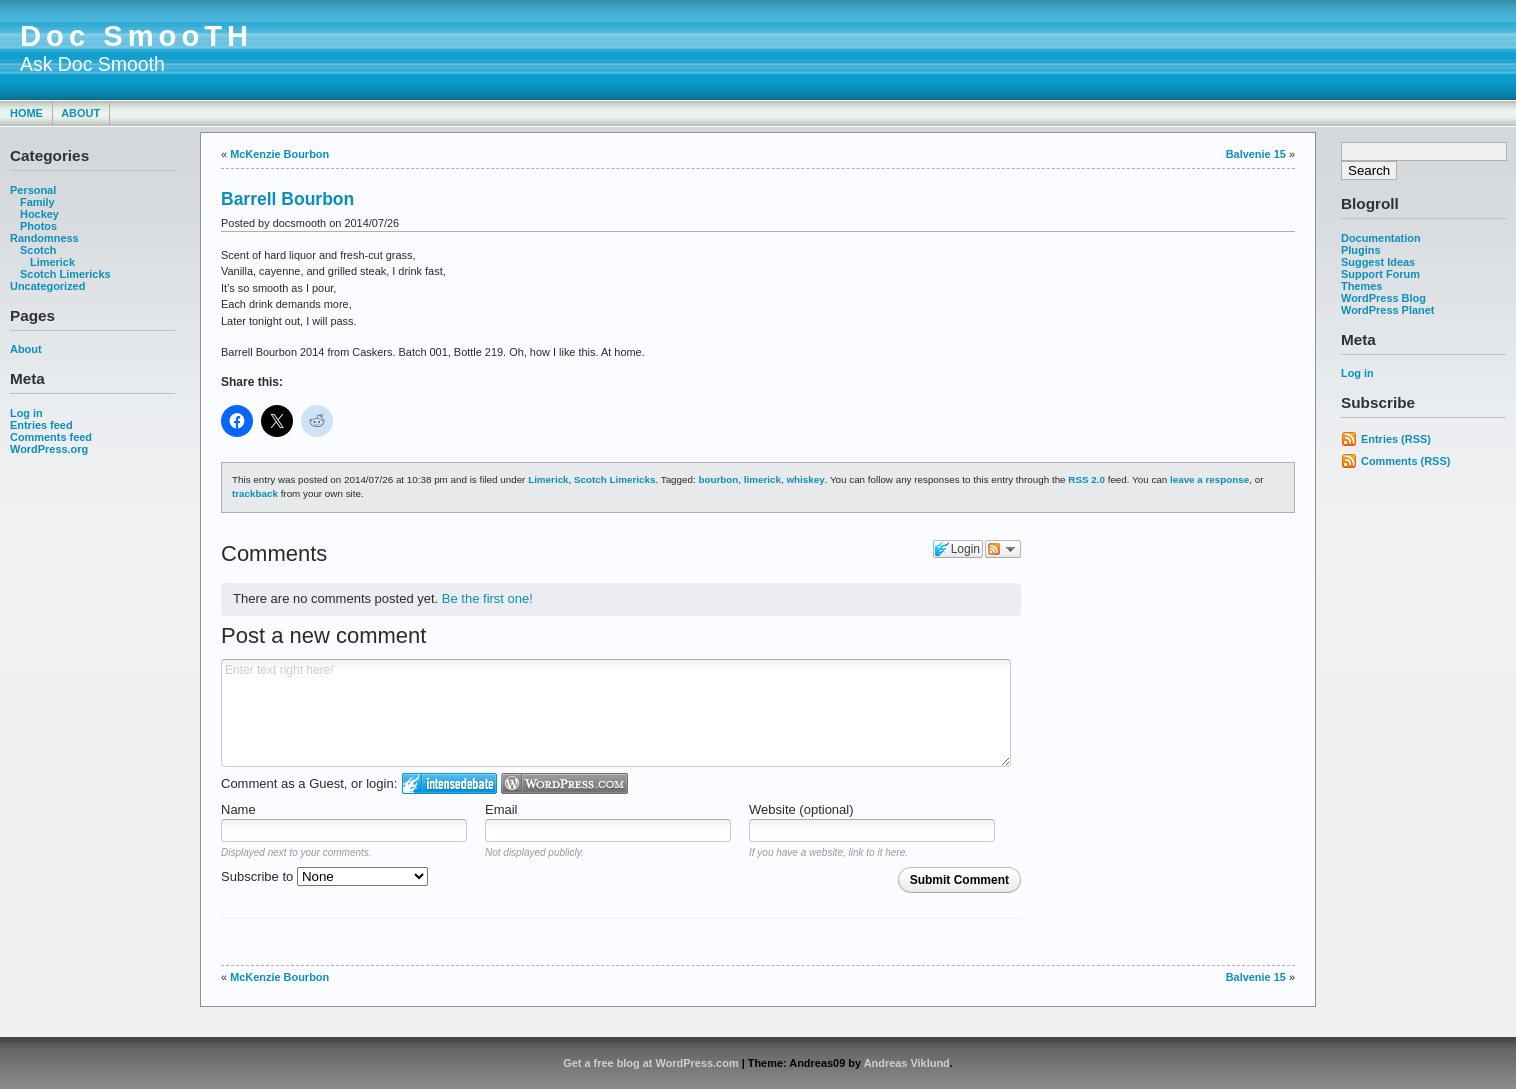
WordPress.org (49, 449)
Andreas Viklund (907, 1063)
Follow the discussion (1003, 549)
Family (37, 202)
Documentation (1381, 238)
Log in (26, 413)
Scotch (38, 250)
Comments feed (51, 437)
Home (26, 113)
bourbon (718, 479)
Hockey (39, 214)
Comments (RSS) (1405, 461)
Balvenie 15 (1256, 154)
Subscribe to (324, 876)
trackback (255, 493)
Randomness (44, 238)
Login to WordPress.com (564, 783)
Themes (1361, 286)
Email (501, 809)
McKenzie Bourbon (279, 154)
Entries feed (41, 425)
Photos (38, 226)
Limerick (52, 262)
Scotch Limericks (65, 274)
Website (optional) (801, 809)
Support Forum (1380, 274)
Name (238, 809)
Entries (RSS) (1396, 439)
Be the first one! (487, 598)
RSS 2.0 (1086, 479)
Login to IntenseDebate (449, 783)
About (80, 113)
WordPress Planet (1387, 310)
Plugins (1361, 250)
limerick (762, 479)
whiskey (805, 479)
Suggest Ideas (1378, 262)
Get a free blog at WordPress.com (650, 1063)
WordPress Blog (1383, 298)
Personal (33, 190)
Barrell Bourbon (287, 199)
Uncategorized (47, 286)
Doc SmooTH (136, 36)
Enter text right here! (616, 713)
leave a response (1209, 479)
